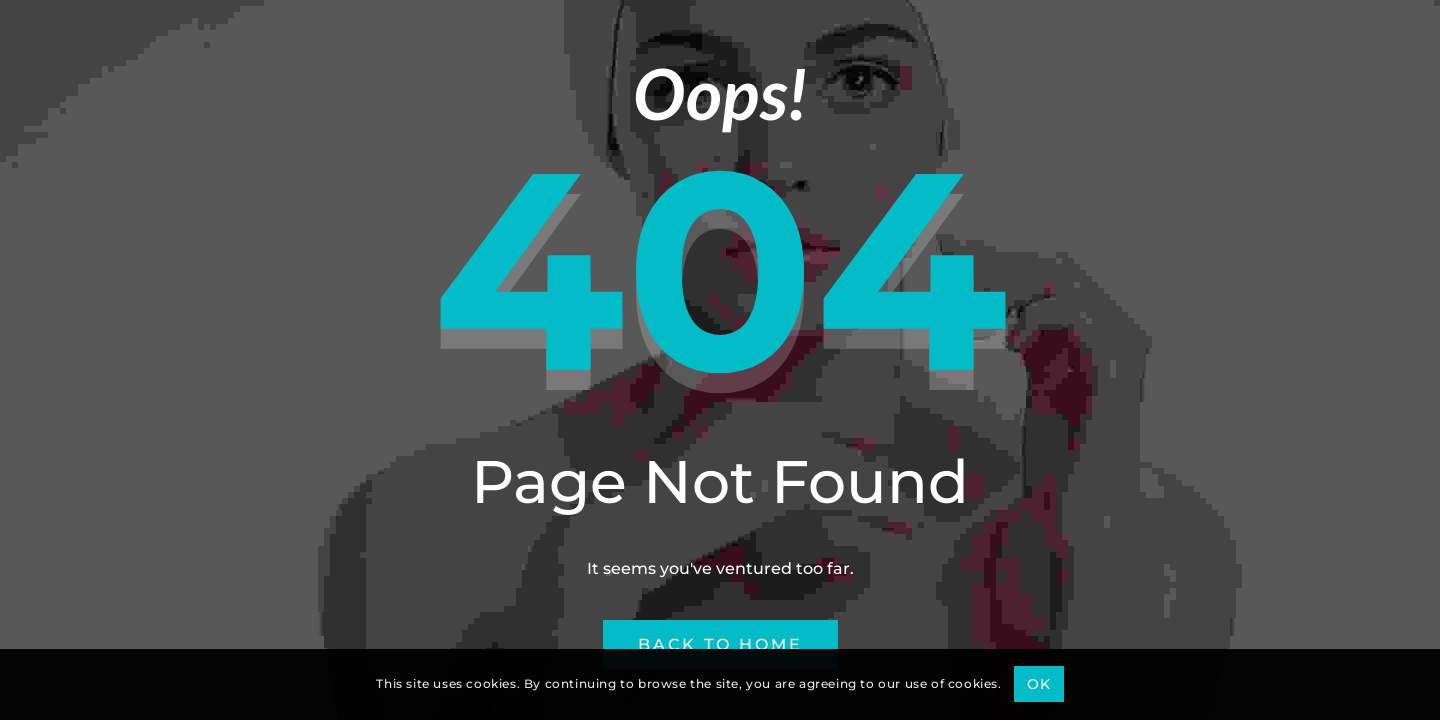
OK (1038, 684)
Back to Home (720, 644)
